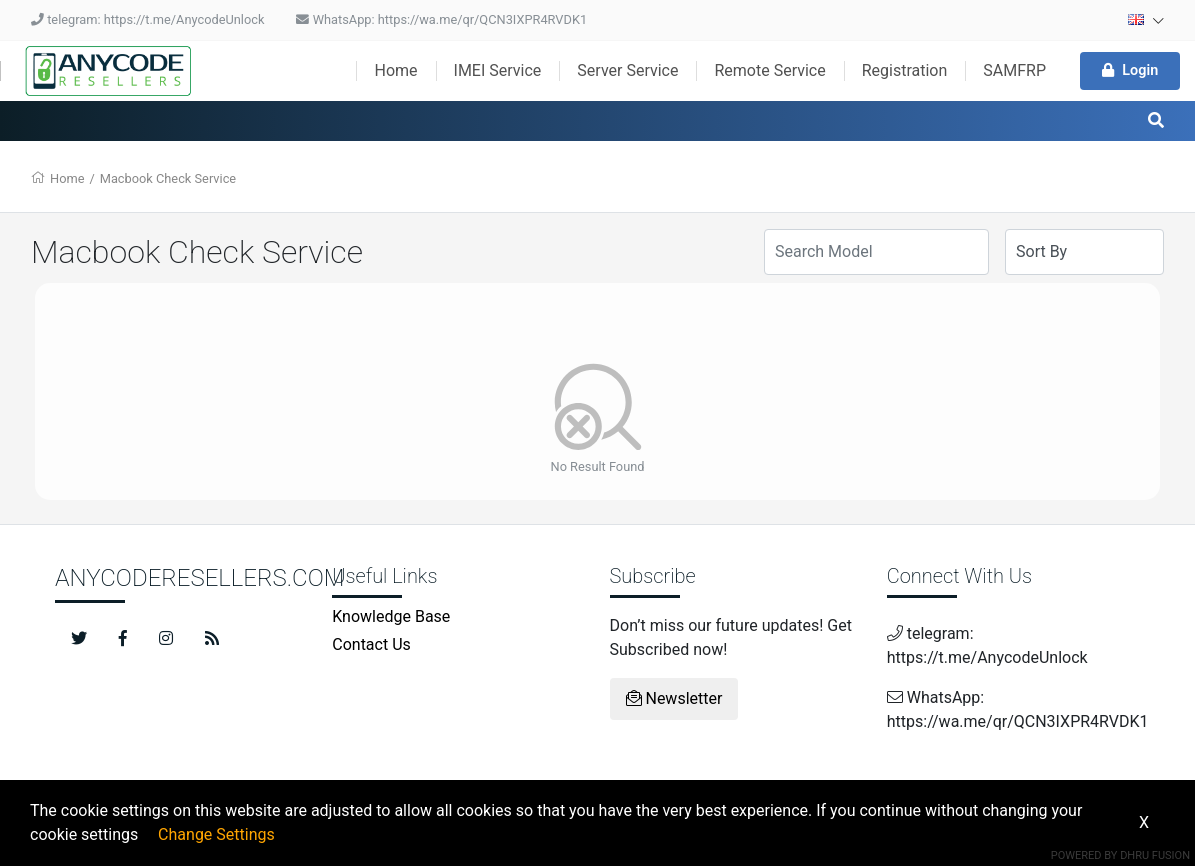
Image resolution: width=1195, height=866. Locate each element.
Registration (905, 70)
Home (395, 70)
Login (1130, 70)
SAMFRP (1014, 70)
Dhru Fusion (1155, 855)
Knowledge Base (391, 616)
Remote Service (769, 70)
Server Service (627, 70)
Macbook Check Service (168, 178)
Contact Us (371, 644)
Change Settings (216, 834)
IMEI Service (498, 70)
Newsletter (674, 698)
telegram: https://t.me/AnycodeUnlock (147, 19)
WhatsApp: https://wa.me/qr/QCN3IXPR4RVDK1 (441, 19)
